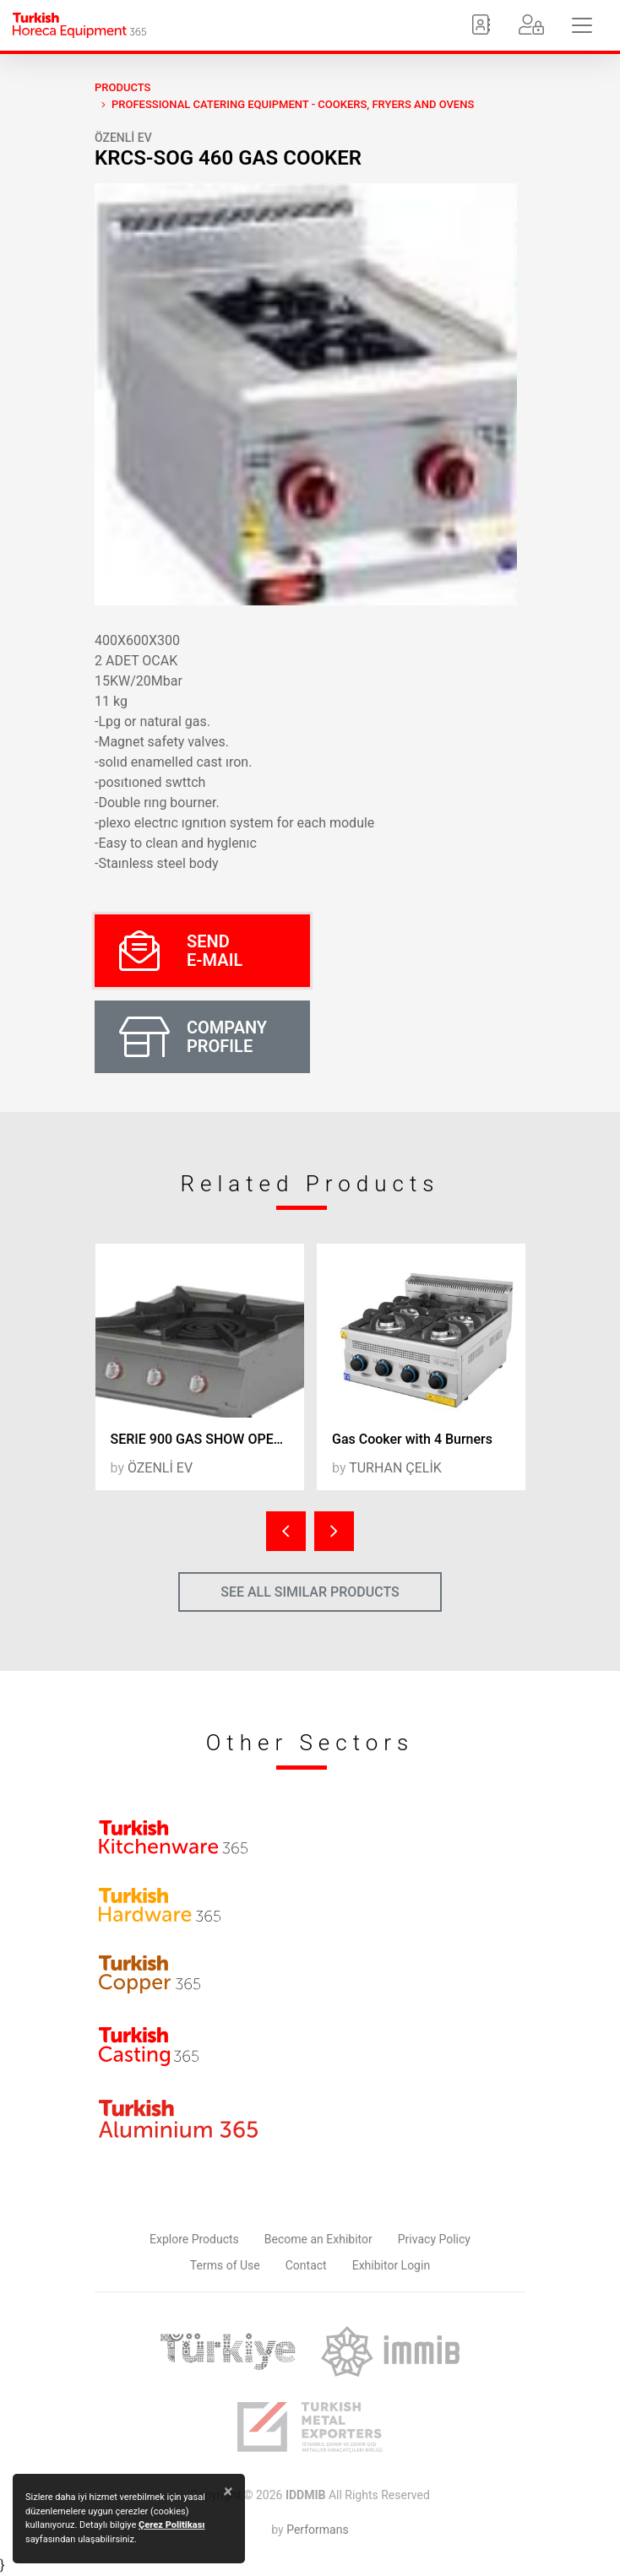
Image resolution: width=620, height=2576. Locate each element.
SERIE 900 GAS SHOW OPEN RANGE (208, 1439)
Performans (317, 2529)
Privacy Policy (434, 2239)
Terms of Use (225, 2265)
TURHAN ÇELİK (395, 1468)
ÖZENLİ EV (123, 137)
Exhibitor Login (391, 2265)
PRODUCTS (122, 87)
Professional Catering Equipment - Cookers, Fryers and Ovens (292, 104)
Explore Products (194, 2239)
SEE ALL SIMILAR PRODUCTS (310, 1592)
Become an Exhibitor (318, 2239)
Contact (306, 2265)
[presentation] (286, 1531)
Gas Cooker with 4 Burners (412, 1439)
